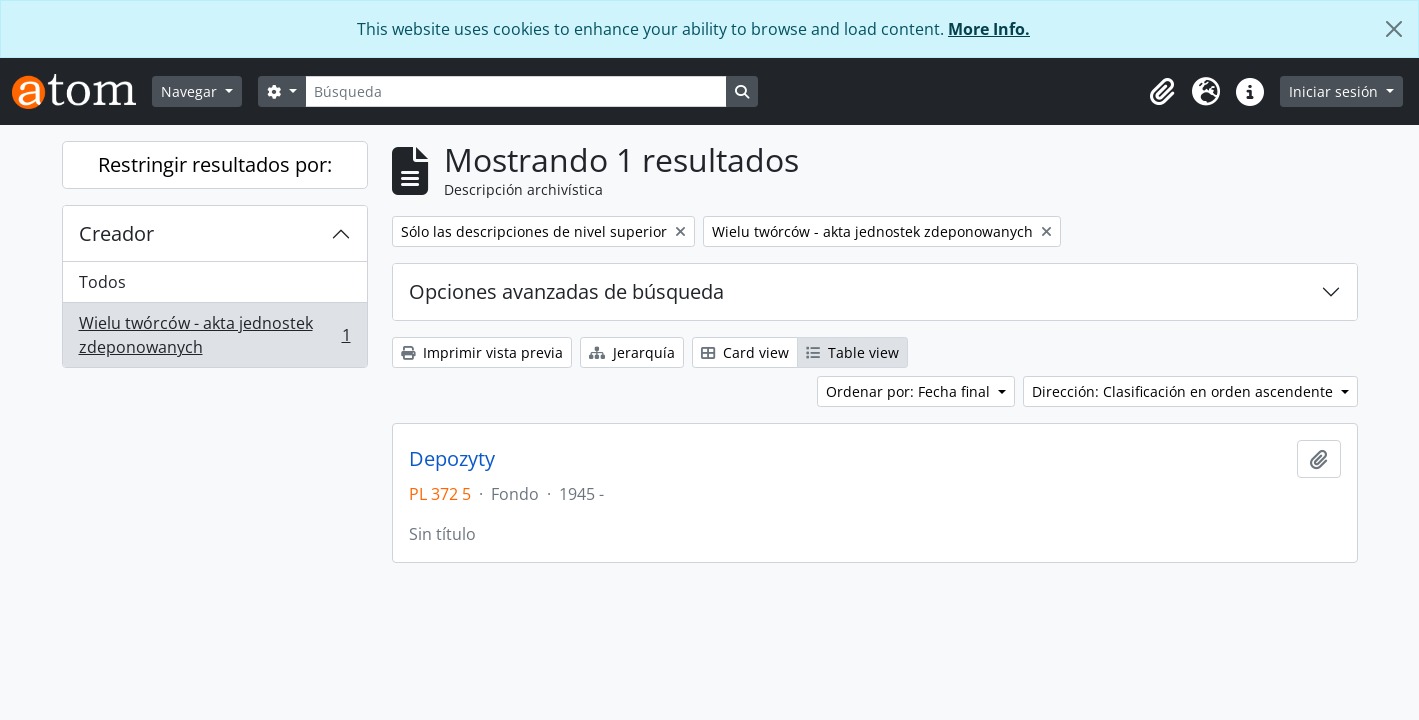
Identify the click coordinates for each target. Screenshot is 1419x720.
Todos (102, 282)
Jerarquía (632, 352)
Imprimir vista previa (482, 352)
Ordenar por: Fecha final (910, 391)
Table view (852, 352)
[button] (1162, 92)
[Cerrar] (1394, 29)
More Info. (989, 29)
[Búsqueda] (516, 91)
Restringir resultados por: (215, 164)
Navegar (191, 91)
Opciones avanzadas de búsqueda (566, 291)
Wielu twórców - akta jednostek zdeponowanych (214, 335)
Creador (116, 233)
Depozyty (452, 459)
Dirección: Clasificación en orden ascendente (1184, 391)
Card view (745, 352)
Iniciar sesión (1335, 91)
